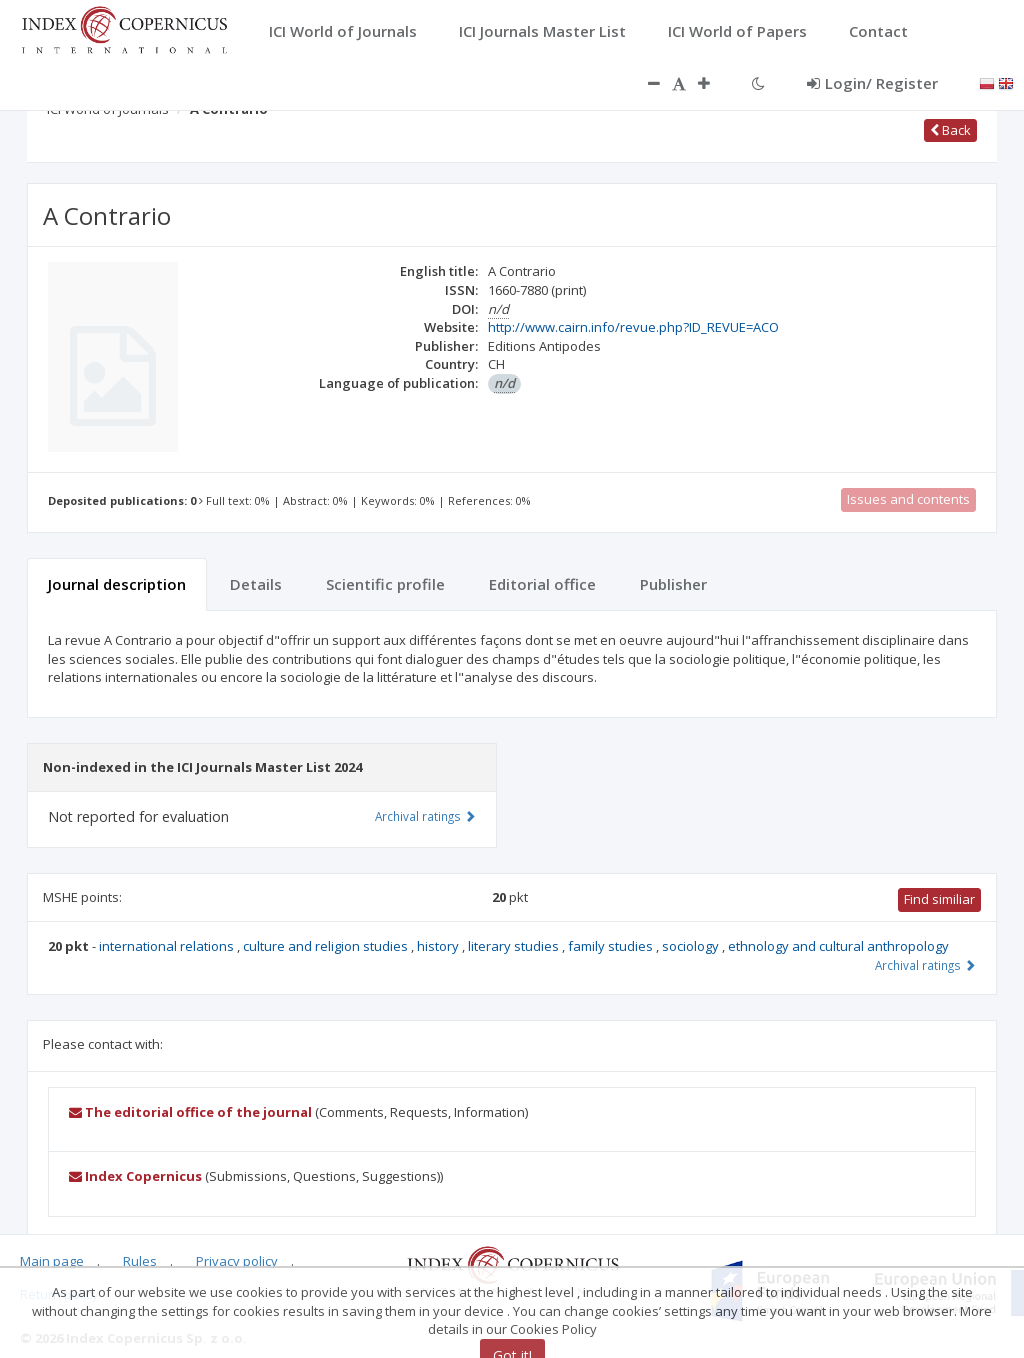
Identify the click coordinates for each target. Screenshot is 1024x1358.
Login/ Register (872, 83)
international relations (168, 946)
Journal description (117, 584)
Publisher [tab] (673, 584)
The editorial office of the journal (190, 1112)
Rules (140, 1261)
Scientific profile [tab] (385, 584)
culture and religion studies (327, 946)
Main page (52, 1261)
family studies (612, 946)
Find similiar (939, 899)
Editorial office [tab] (542, 584)
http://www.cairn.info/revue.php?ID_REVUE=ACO (633, 327)
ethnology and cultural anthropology (838, 946)
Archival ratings (925, 965)
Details (256, 584)
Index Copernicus (135, 1176)
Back (950, 130)
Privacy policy (237, 1261)
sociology (692, 946)
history (439, 946)
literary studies (515, 946)
